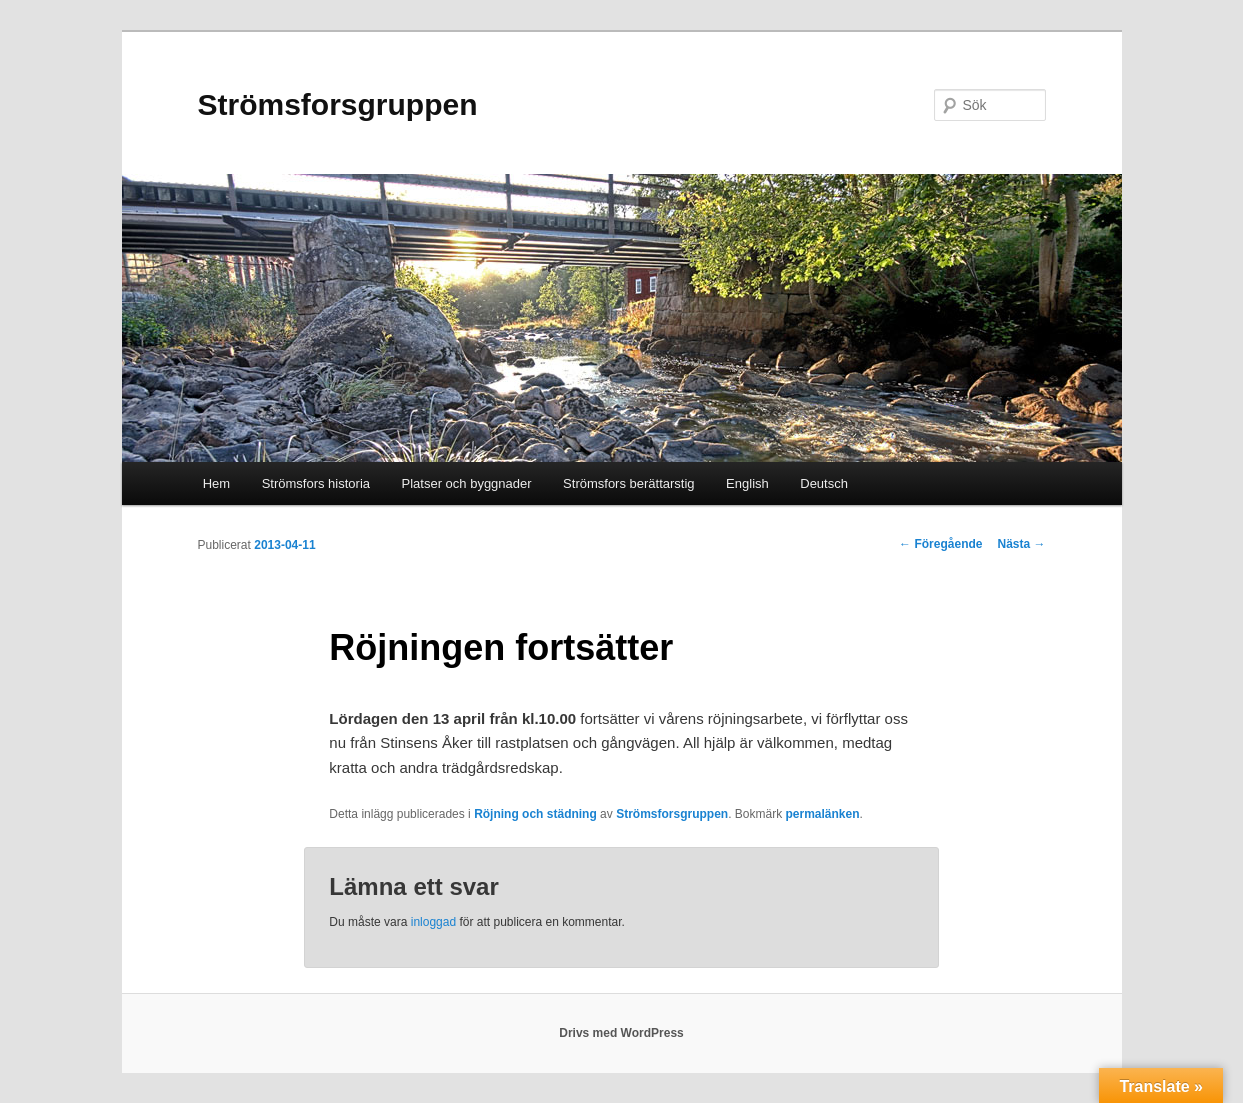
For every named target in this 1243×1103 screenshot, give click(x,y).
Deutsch (824, 483)
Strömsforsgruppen (338, 104)
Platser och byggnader (467, 483)
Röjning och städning (535, 814)
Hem (216, 483)
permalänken (823, 814)
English (747, 483)
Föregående (940, 544)
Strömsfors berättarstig (629, 483)
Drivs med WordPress (621, 1033)
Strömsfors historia (316, 483)
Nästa (1021, 544)
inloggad (433, 922)
